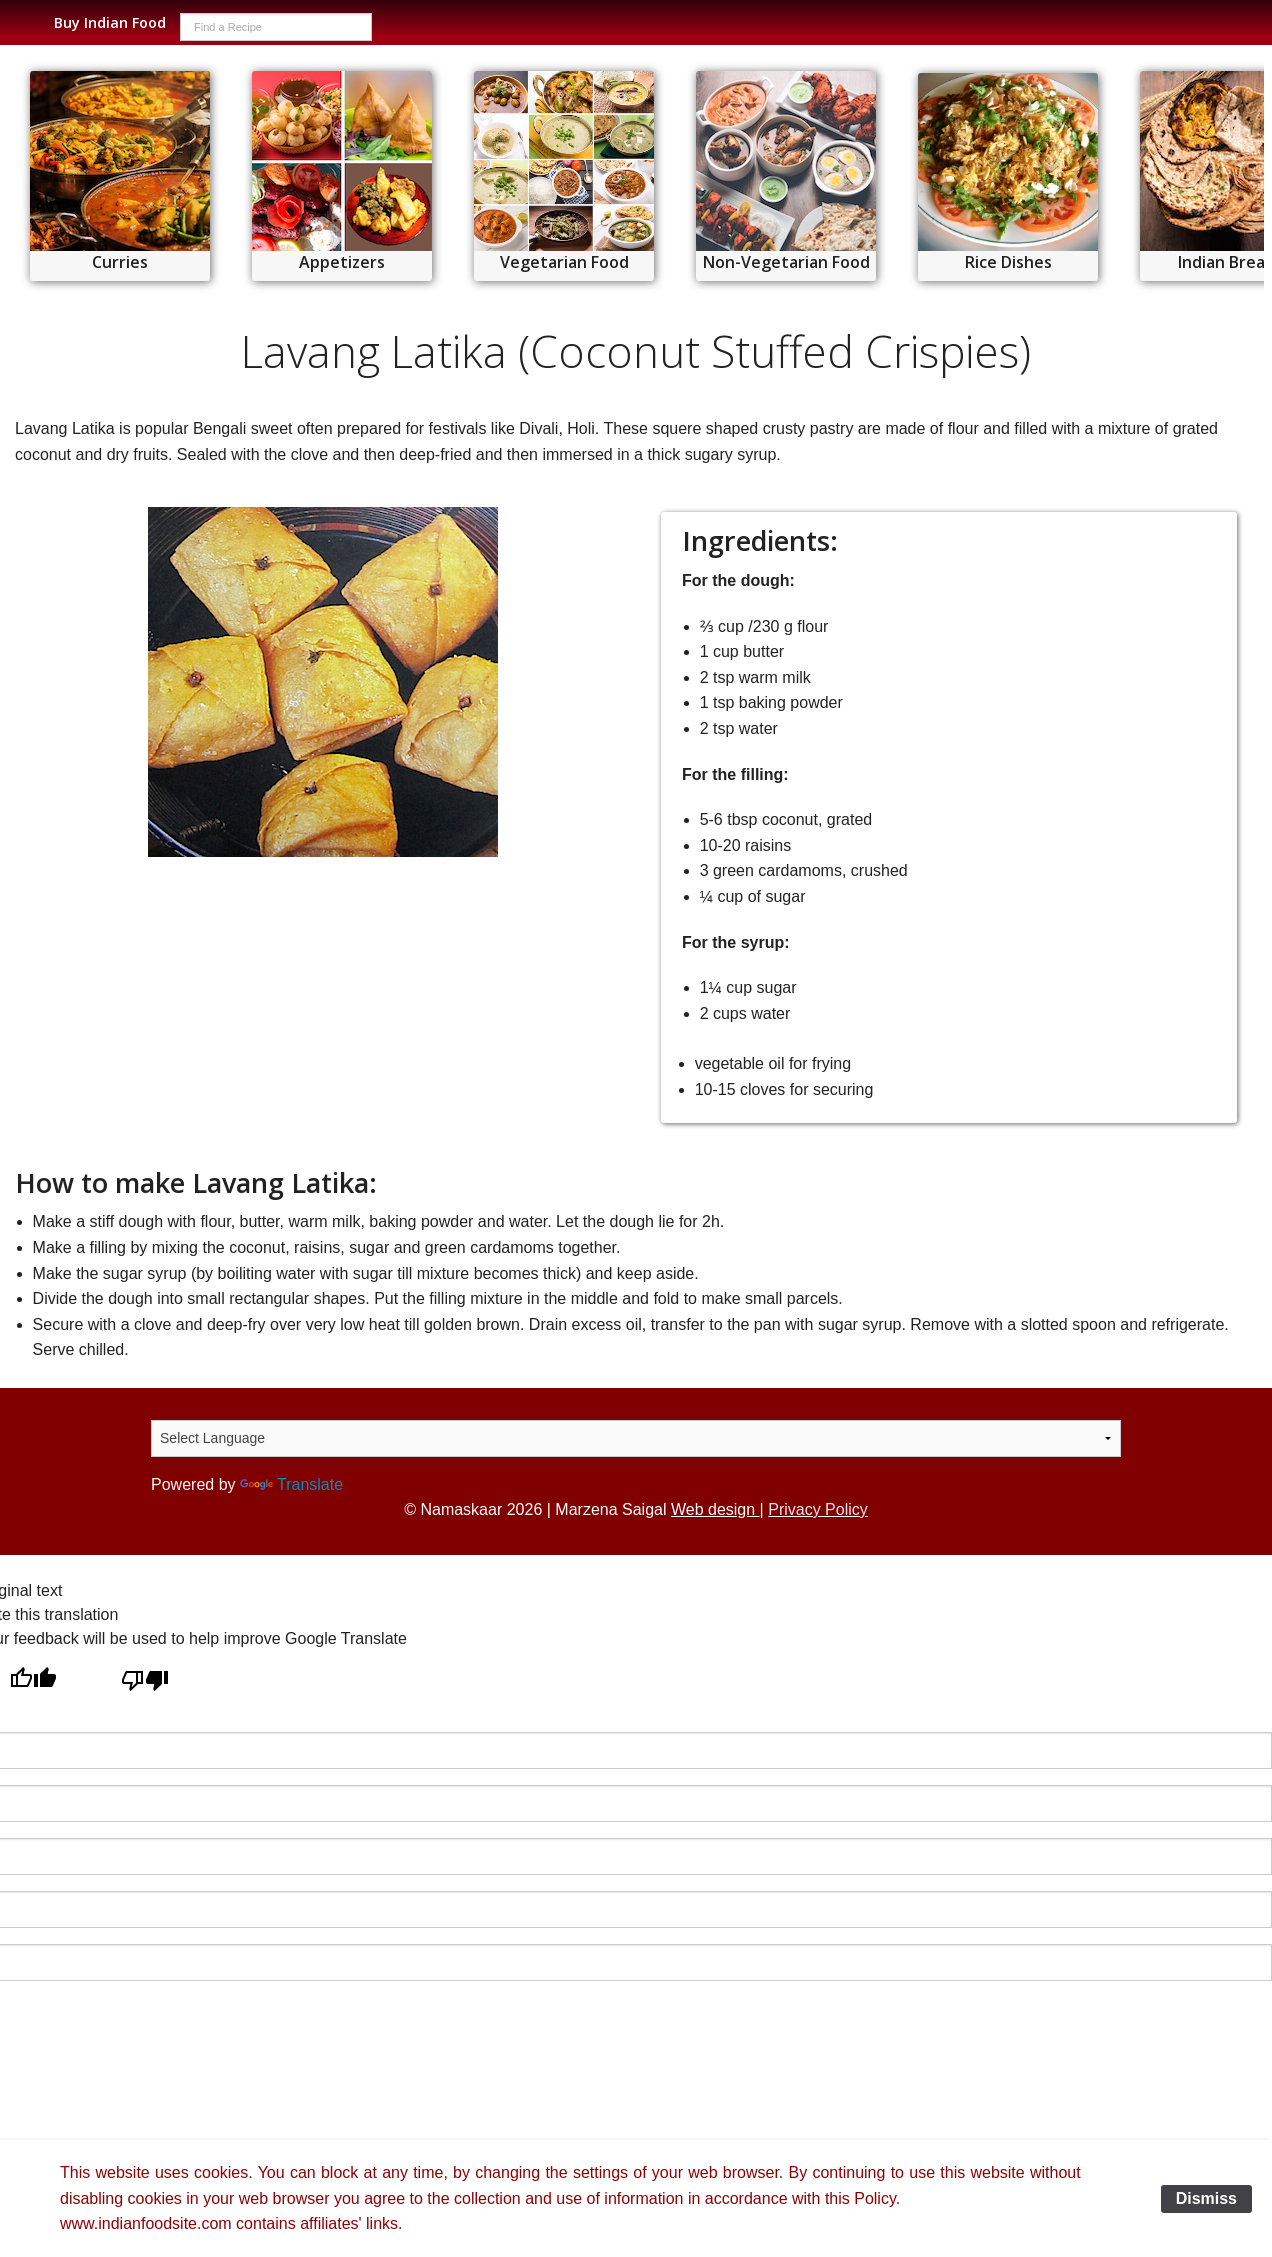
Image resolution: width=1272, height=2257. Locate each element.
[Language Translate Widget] (636, 1438)
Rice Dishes (1008, 262)
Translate (291, 1484)
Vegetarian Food (564, 262)
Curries (120, 262)
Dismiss (1206, 2198)
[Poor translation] (145, 1681)
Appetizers (342, 262)
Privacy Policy (818, 1509)
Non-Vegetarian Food (786, 262)
